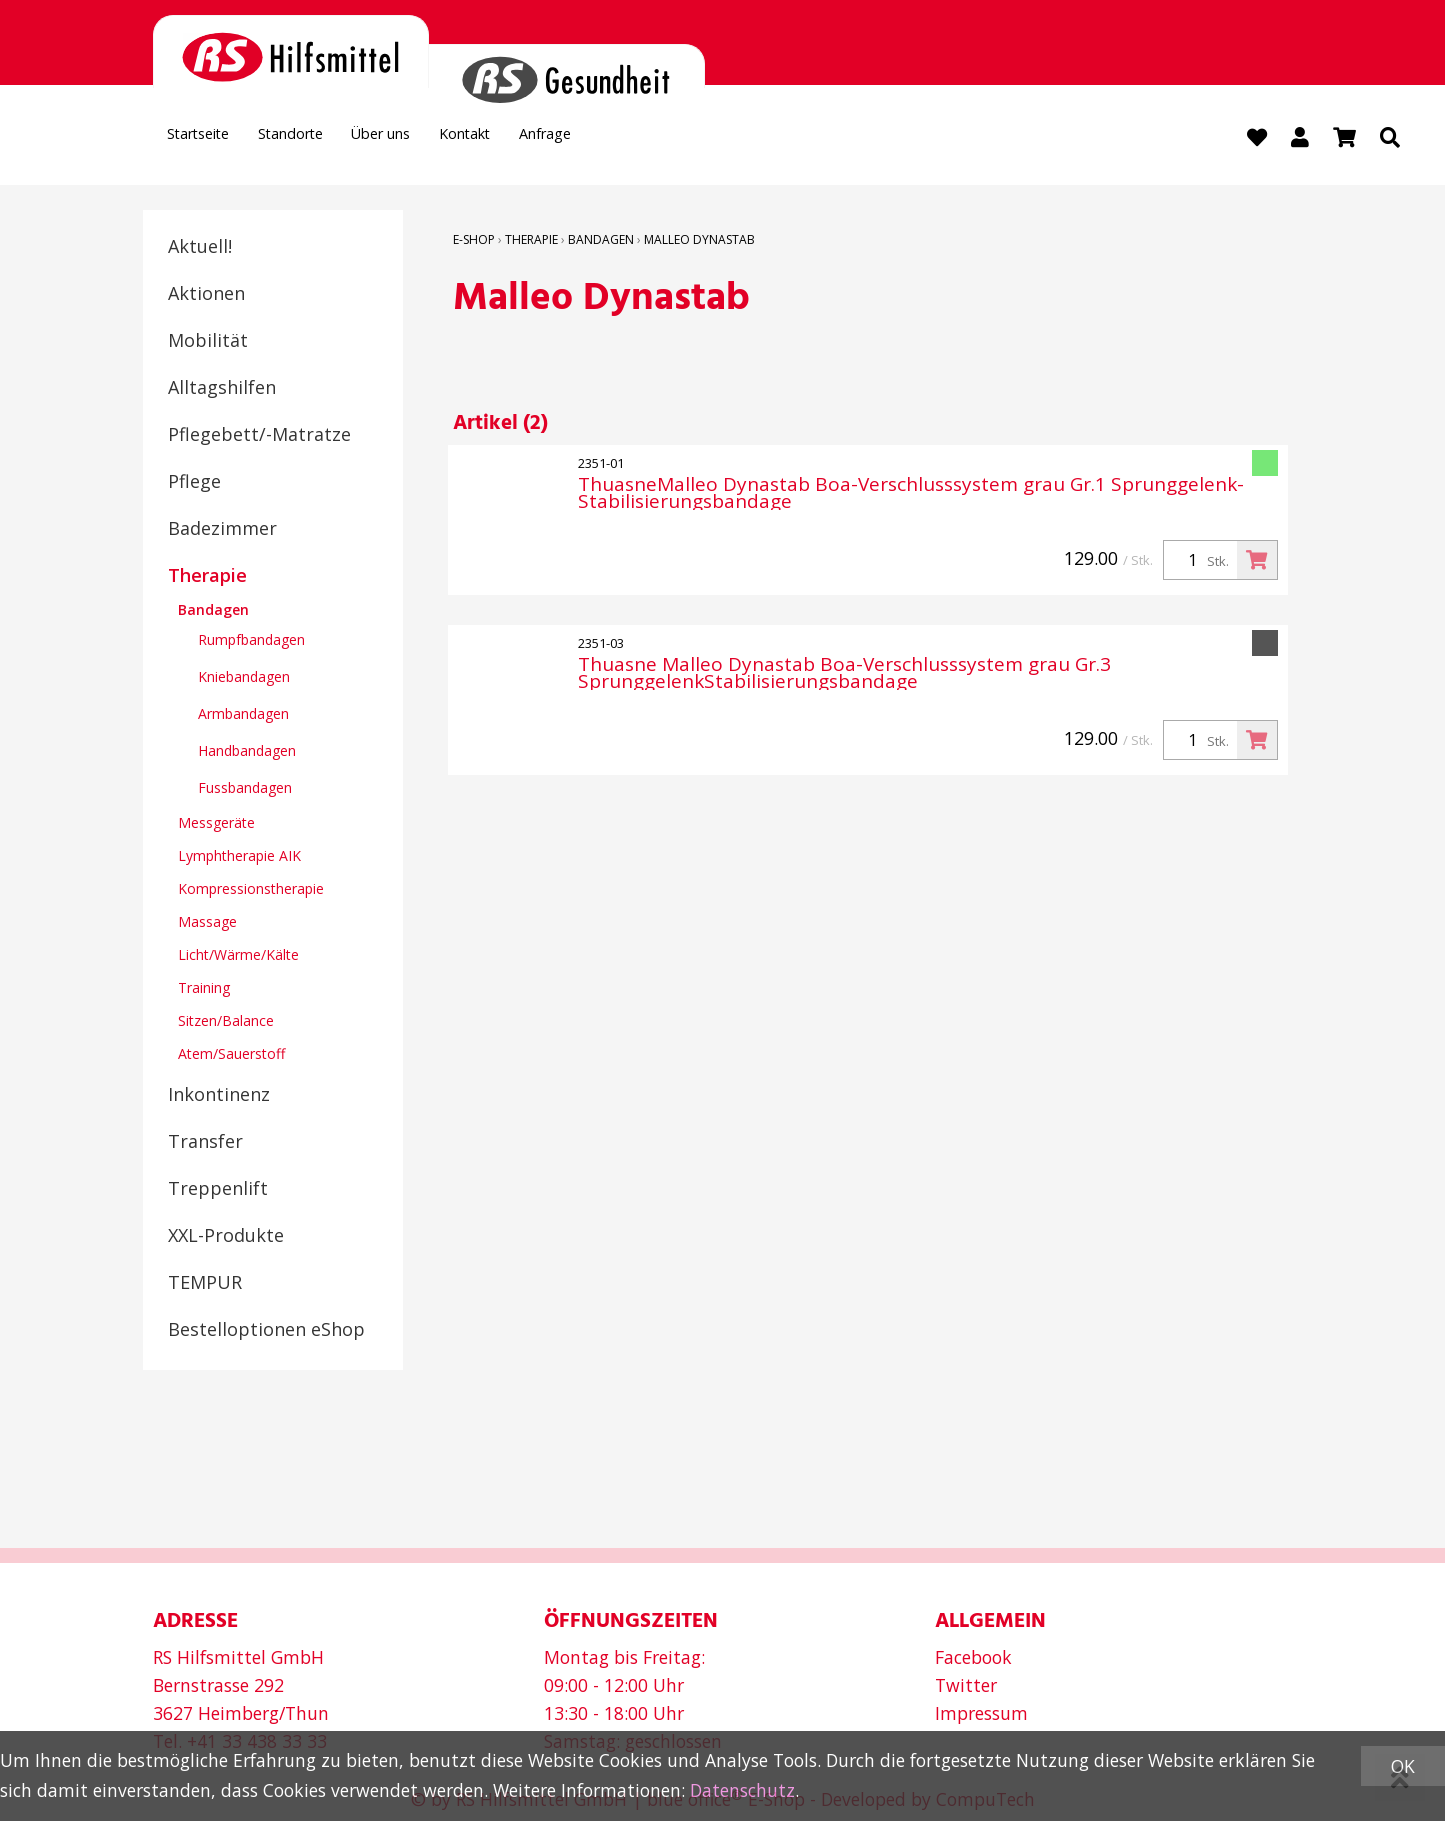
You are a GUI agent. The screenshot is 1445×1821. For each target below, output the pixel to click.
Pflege (194, 483)
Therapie (207, 577)
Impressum (981, 1713)
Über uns (441, 140)
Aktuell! (200, 248)
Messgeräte (216, 824)
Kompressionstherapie (251, 890)
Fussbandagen (245, 789)
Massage (207, 923)
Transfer (205, 1143)
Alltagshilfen (222, 389)
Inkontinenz (219, 1096)
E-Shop (474, 241)
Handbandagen (247, 752)
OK (1403, 1766)
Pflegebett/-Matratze (259, 436)
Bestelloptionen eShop (266, 1331)
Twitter (966, 1685)
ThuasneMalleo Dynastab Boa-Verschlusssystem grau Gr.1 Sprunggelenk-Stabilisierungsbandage (911, 495)
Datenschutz (742, 1790)
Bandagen (213, 611)
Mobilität (208, 342)
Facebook (973, 1657)
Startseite (210, 140)
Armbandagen (243, 715)
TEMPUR (205, 1284)
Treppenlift (218, 1190)
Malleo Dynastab (699, 241)
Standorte (327, 140)
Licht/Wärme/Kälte (238, 956)
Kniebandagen (244, 678)
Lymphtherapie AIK (239, 857)
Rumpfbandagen (251, 641)
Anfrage (650, 140)
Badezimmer (222, 530)
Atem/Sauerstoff (231, 1055)
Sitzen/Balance (226, 1022)
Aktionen (206, 295)
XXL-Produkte (226, 1237)
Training (204, 989)
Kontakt (549, 140)
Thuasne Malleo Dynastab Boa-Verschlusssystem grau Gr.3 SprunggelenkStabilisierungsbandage (844, 675)
